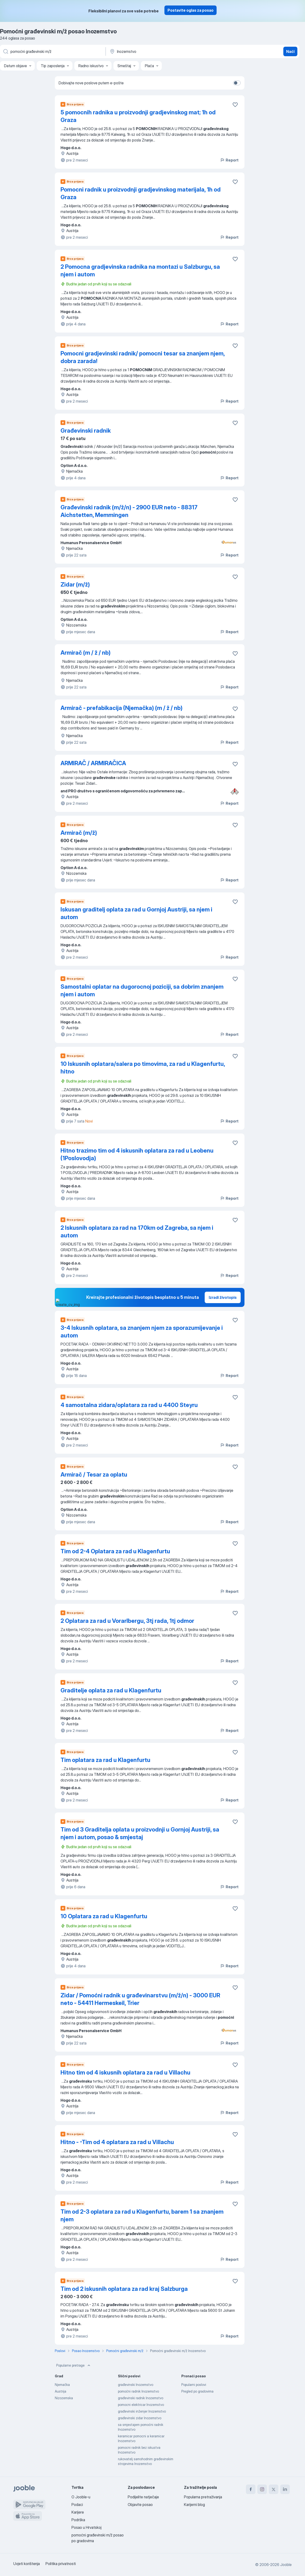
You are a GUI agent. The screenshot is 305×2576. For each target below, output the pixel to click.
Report (229, 160)
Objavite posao (140, 2504)
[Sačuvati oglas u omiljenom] (235, 105)
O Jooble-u (80, 2497)
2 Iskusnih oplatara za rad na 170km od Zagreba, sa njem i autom (137, 1231)
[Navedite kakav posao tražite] (52, 51)
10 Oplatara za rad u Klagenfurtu (104, 1916)
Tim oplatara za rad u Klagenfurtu (105, 1759)
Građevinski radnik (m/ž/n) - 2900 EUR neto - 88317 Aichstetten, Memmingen (129, 511)
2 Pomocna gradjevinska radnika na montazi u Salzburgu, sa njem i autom (140, 270)
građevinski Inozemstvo (135, 2385)
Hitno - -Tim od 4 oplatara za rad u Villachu (117, 2142)
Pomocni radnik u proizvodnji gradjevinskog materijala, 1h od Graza (141, 193)
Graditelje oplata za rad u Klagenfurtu (111, 1690)
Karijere (77, 2512)
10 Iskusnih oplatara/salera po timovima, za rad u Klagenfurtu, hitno (143, 1067)
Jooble (286, 2564)
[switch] (237, 83)
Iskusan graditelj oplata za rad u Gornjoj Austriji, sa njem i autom (136, 913)
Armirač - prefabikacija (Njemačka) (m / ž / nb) (122, 707)
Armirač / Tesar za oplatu (94, 1474)
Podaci (77, 2504)
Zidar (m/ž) (75, 584)
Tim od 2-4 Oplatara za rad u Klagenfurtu (115, 1551)
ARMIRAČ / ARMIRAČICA (93, 763)
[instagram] (262, 2489)
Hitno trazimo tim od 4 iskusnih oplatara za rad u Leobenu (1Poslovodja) (137, 1154)
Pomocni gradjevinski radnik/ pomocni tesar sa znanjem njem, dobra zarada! (143, 357)
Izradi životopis (223, 1297)
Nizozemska (64, 2398)
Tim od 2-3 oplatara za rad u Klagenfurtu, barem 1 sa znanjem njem (142, 2215)
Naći (290, 51)
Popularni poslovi (193, 2385)
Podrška (78, 2519)
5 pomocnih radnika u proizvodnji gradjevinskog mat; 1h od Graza (138, 116)
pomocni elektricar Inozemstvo (141, 2405)
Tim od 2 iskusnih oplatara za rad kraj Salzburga (124, 2288)
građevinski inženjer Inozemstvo (142, 2411)
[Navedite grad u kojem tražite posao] (159, 51)
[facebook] (250, 2489)
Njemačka (62, 2385)
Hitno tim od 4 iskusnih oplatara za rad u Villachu (125, 2072)
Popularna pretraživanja (203, 2497)
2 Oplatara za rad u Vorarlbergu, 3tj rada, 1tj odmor (127, 1620)
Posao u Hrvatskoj (86, 2527)
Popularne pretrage (73, 2365)
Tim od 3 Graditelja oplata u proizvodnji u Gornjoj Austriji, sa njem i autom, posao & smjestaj (140, 1833)
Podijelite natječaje (143, 2497)
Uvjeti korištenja (26, 2563)
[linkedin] (285, 2489)
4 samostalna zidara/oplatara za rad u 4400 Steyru (129, 1405)
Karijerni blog (194, 2504)
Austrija (60, 2391)
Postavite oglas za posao (191, 10)
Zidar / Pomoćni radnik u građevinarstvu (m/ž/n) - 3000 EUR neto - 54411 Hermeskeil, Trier (140, 1999)
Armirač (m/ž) (79, 832)
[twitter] (273, 2489)
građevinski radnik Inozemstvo (140, 2398)
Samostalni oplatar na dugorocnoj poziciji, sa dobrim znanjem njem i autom (142, 990)
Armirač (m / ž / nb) (86, 652)
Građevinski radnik (86, 430)
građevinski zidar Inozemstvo (139, 2418)
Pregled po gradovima (197, 2391)
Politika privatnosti (61, 2563)
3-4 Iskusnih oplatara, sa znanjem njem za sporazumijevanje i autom (142, 1331)
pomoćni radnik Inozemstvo (138, 2391)
